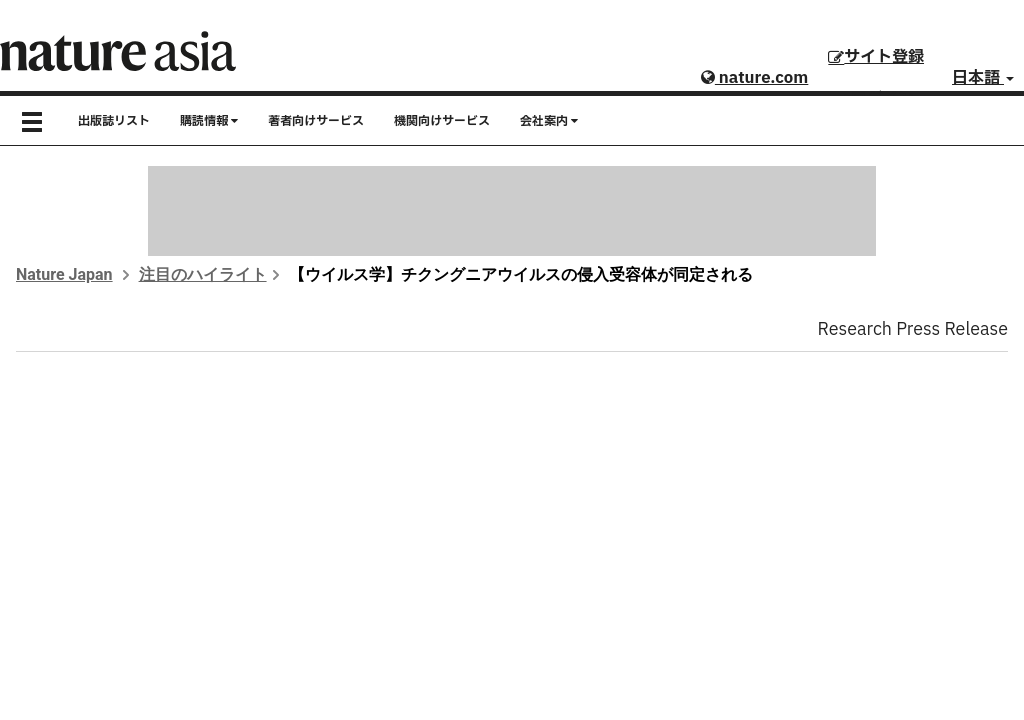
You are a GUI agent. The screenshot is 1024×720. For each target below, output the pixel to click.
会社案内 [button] (549, 121)
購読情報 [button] (209, 121)
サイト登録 (876, 57)
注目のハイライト (203, 274)
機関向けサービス (442, 121)
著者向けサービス (316, 121)
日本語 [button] (983, 78)
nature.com (754, 78)
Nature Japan (64, 274)
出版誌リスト (114, 121)
